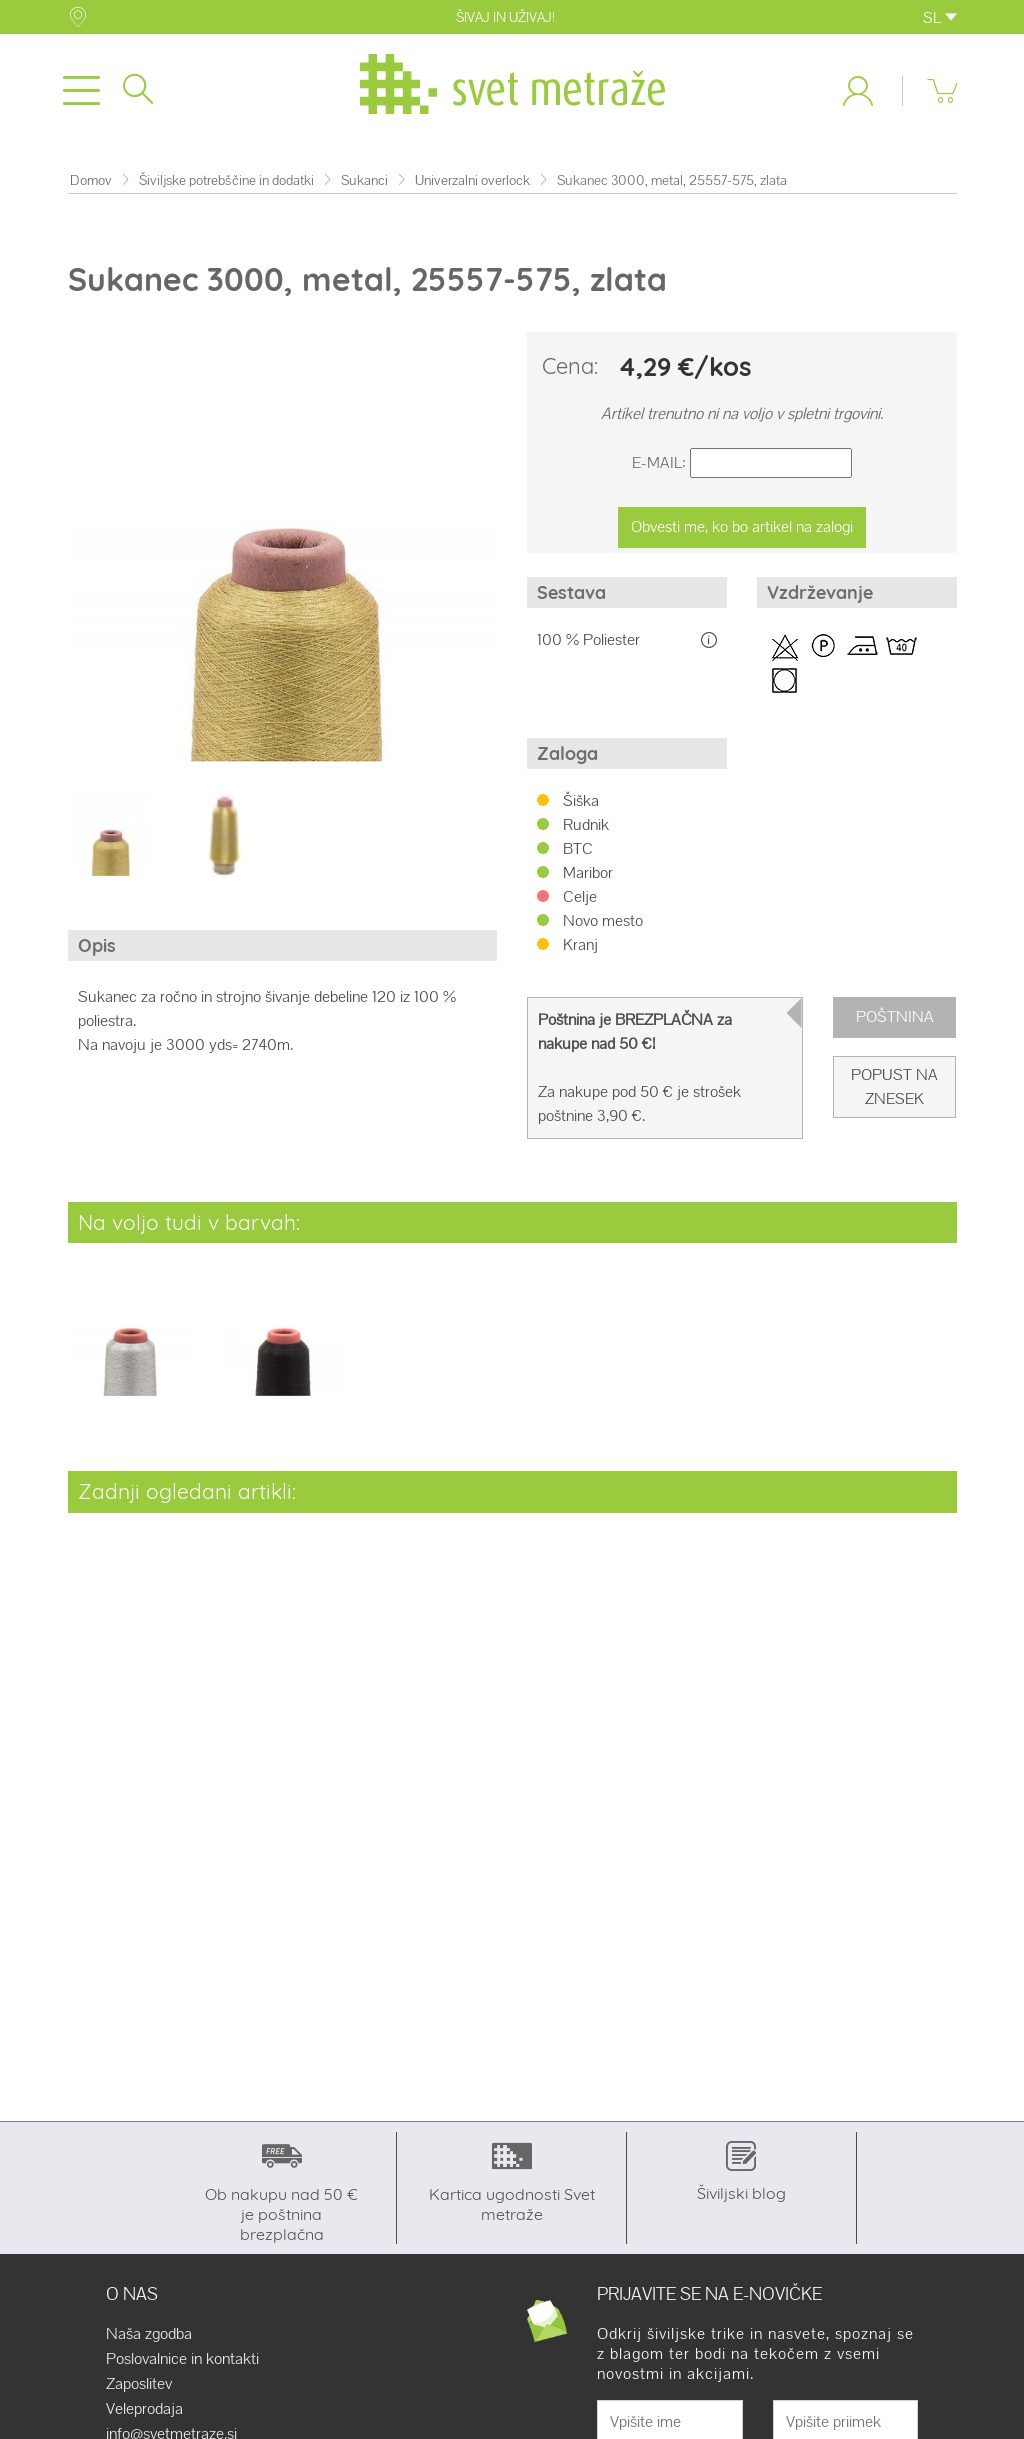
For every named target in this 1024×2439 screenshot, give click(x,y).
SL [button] (940, 17)
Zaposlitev (139, 2385)
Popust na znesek (894, 1087)
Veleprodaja (144, 2410)
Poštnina (895, 1017)
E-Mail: (659, 463)
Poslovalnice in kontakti (182, 2360)
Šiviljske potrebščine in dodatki (226, 180)
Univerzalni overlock (472, 180)
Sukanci (364, 180)
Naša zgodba (149, 2335)
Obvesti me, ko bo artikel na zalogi (742, 527)
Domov (91, 180)
